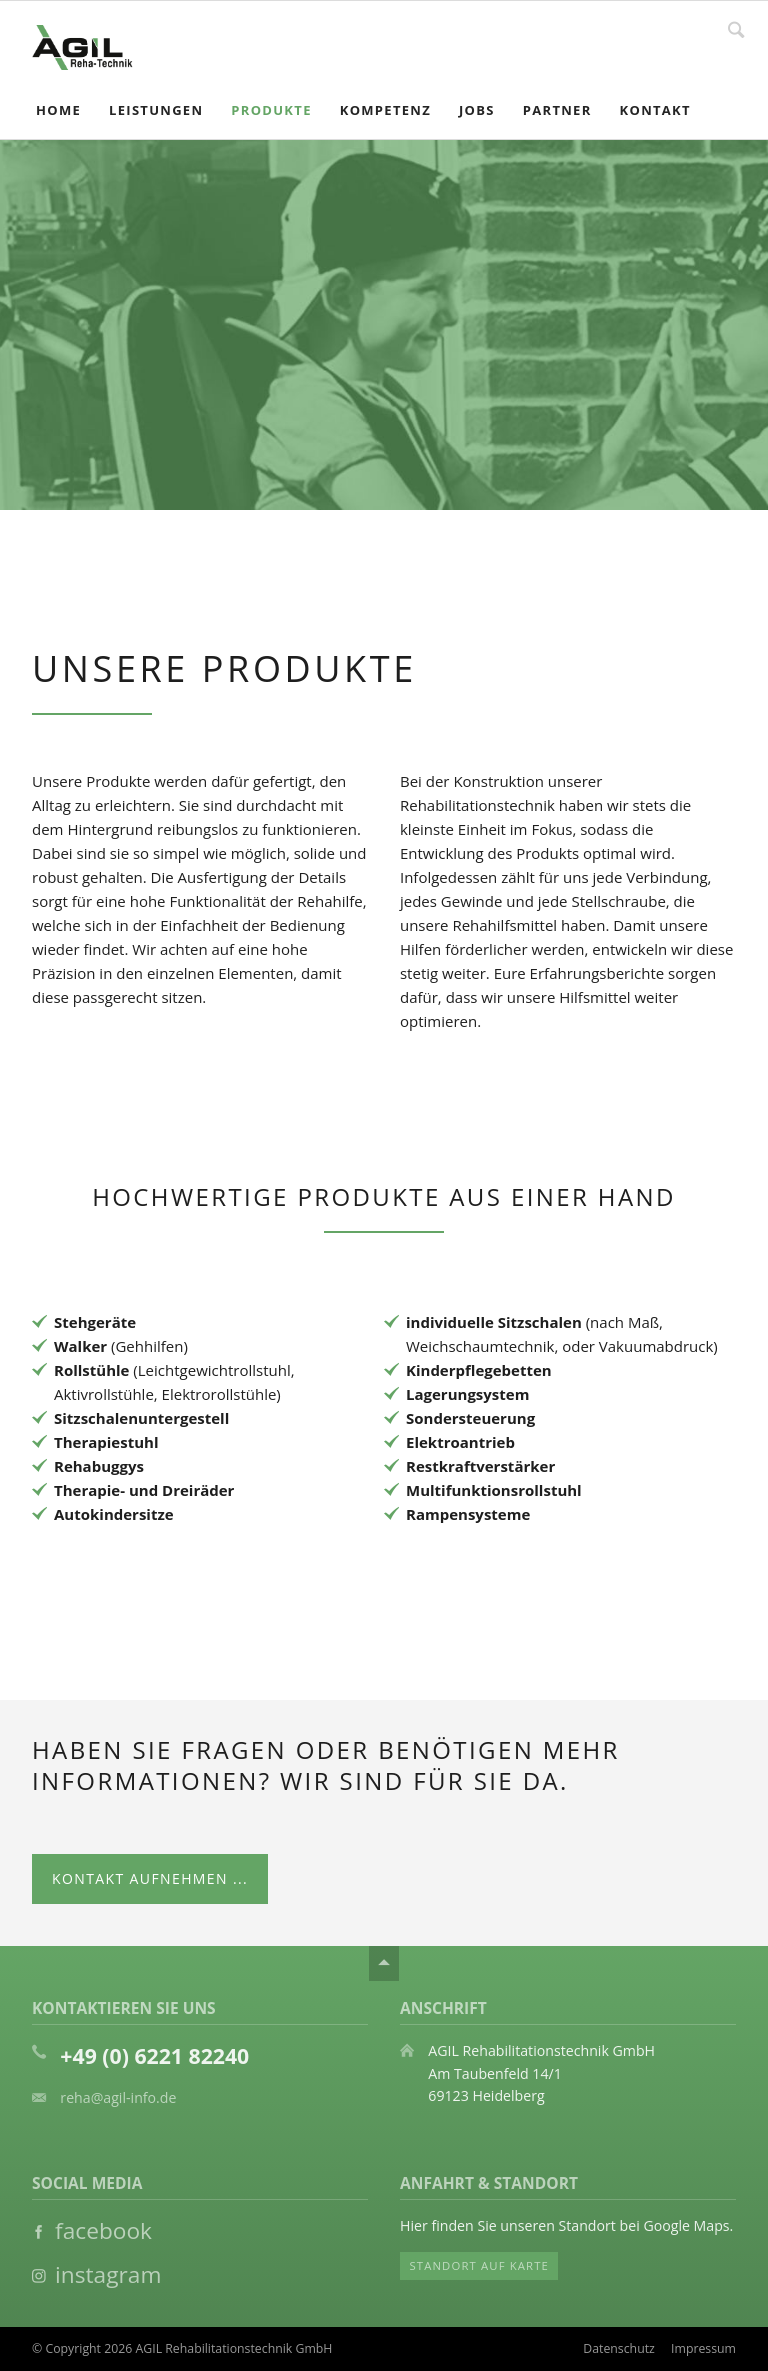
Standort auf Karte (479, 2265)
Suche (736, 28)
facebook (100, 2230)
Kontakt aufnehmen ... (150, 1878)
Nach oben (383, 1963)
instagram (105, 2274)
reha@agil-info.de (118, 2097)
